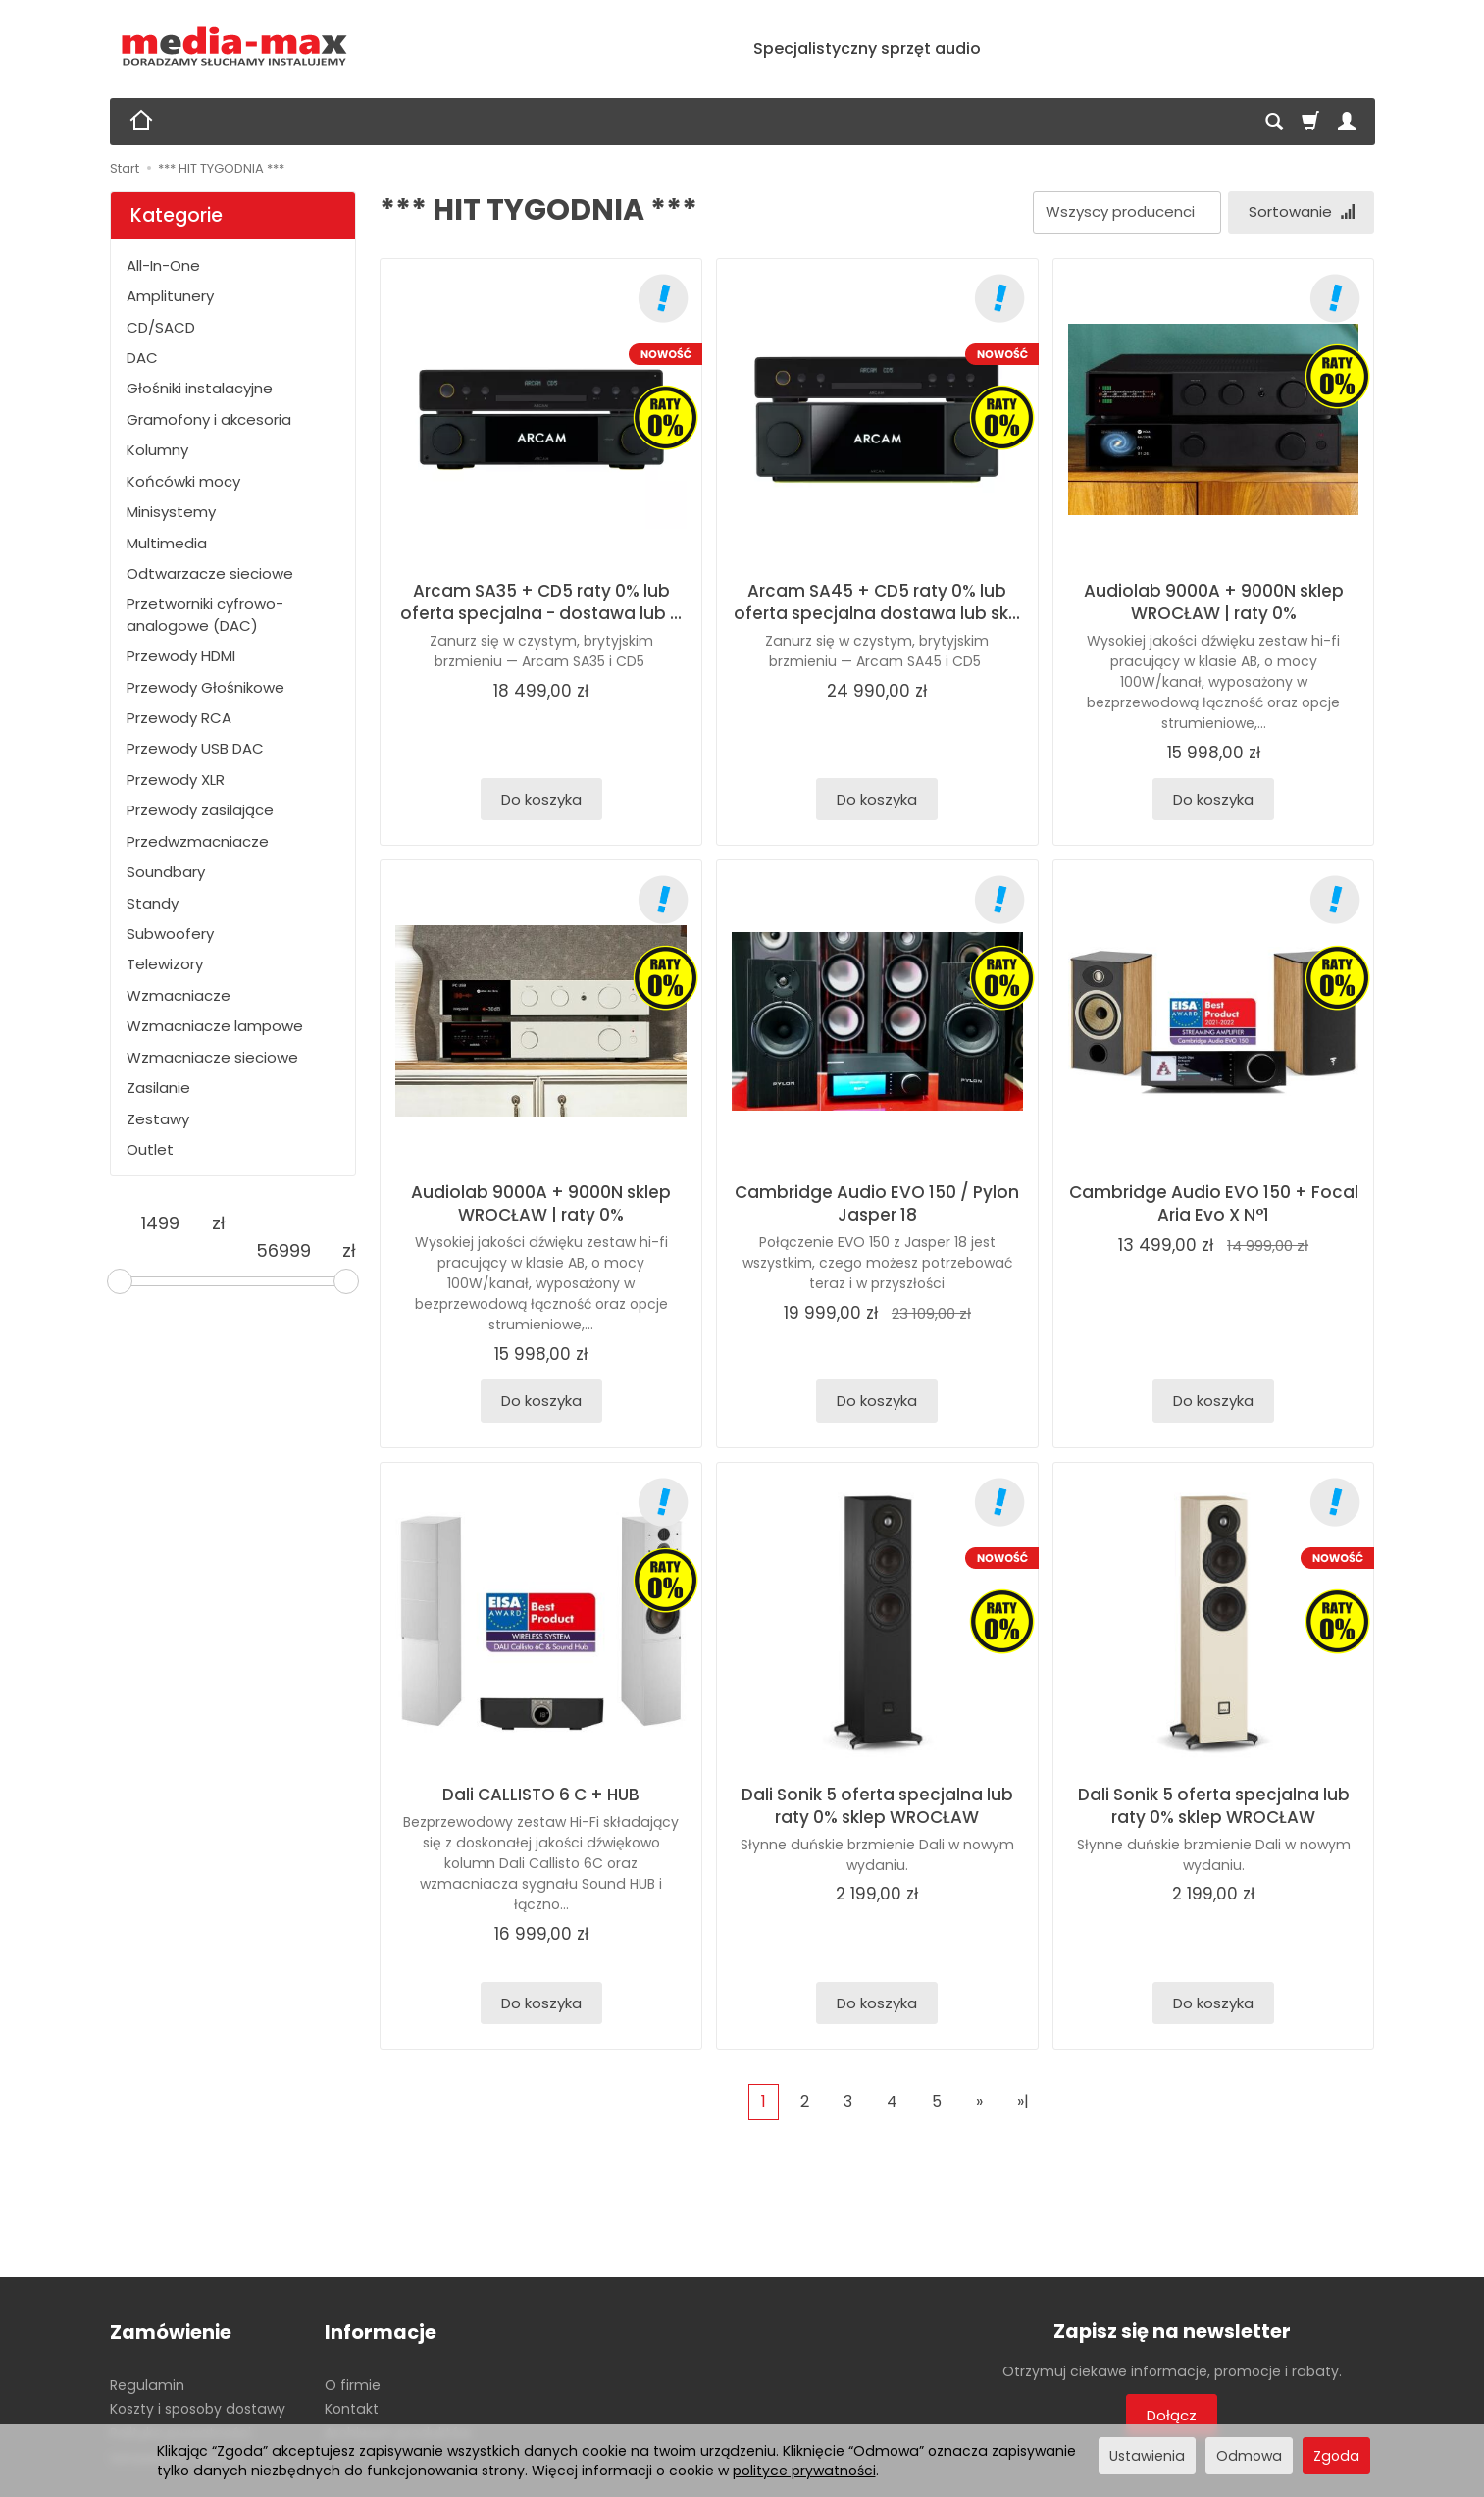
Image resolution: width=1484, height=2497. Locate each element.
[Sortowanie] (1300, 212)
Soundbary (166, 871)
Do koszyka (541, 799)
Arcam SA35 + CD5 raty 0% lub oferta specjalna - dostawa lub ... (541, 602)
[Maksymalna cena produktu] (283, 1251)
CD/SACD (161, 327)
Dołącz (1172, 2415)
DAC (142, 357)
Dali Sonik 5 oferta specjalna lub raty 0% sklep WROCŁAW (877, 1806)
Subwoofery (170, 933)
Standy (153, 903)
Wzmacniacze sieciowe (212, 1057)
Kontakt (352, 2409)
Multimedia (167, 543)
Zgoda (1336, 2456)
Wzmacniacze (178, 995)
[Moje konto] (1346, 121)
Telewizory (165, 964)
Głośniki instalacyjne (200, 388)
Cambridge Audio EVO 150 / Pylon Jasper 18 (877, 1203)
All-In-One (163, 265)
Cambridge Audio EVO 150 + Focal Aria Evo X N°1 (1213, 1203)
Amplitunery (170, 296)
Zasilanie (158, 1087)
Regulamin (147, 2384)
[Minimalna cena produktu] (161, 1223)
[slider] (119, 1281)
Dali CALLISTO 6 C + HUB (541, 1794)
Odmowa (1249, 2456)
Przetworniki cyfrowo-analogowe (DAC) (205, 614)
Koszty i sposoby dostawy (197, 2409)
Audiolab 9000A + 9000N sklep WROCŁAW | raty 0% (1214, 602)
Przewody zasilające (200, 810)
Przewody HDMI (181, 656)
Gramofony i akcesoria (209, 419)
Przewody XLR (176, 779)
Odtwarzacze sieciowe (210, 573)
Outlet (150, 1149)
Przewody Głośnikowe (205, 687)
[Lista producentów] (1126, 212)
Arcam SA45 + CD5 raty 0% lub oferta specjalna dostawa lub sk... (877, 602)
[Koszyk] (1310, 121)
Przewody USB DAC (195, 748)
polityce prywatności (804, 2470)
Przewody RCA (179, 717)
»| (1023, 2101)
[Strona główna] (235, 47)
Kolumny (157, 450)
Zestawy (158, 1119)
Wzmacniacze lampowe (215, 1025)
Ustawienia (1147, 2456)
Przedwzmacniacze (198, 841)
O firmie (353, 2384)
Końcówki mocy (183, 481)
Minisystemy (171, 511)
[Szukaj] (1274, 121)
